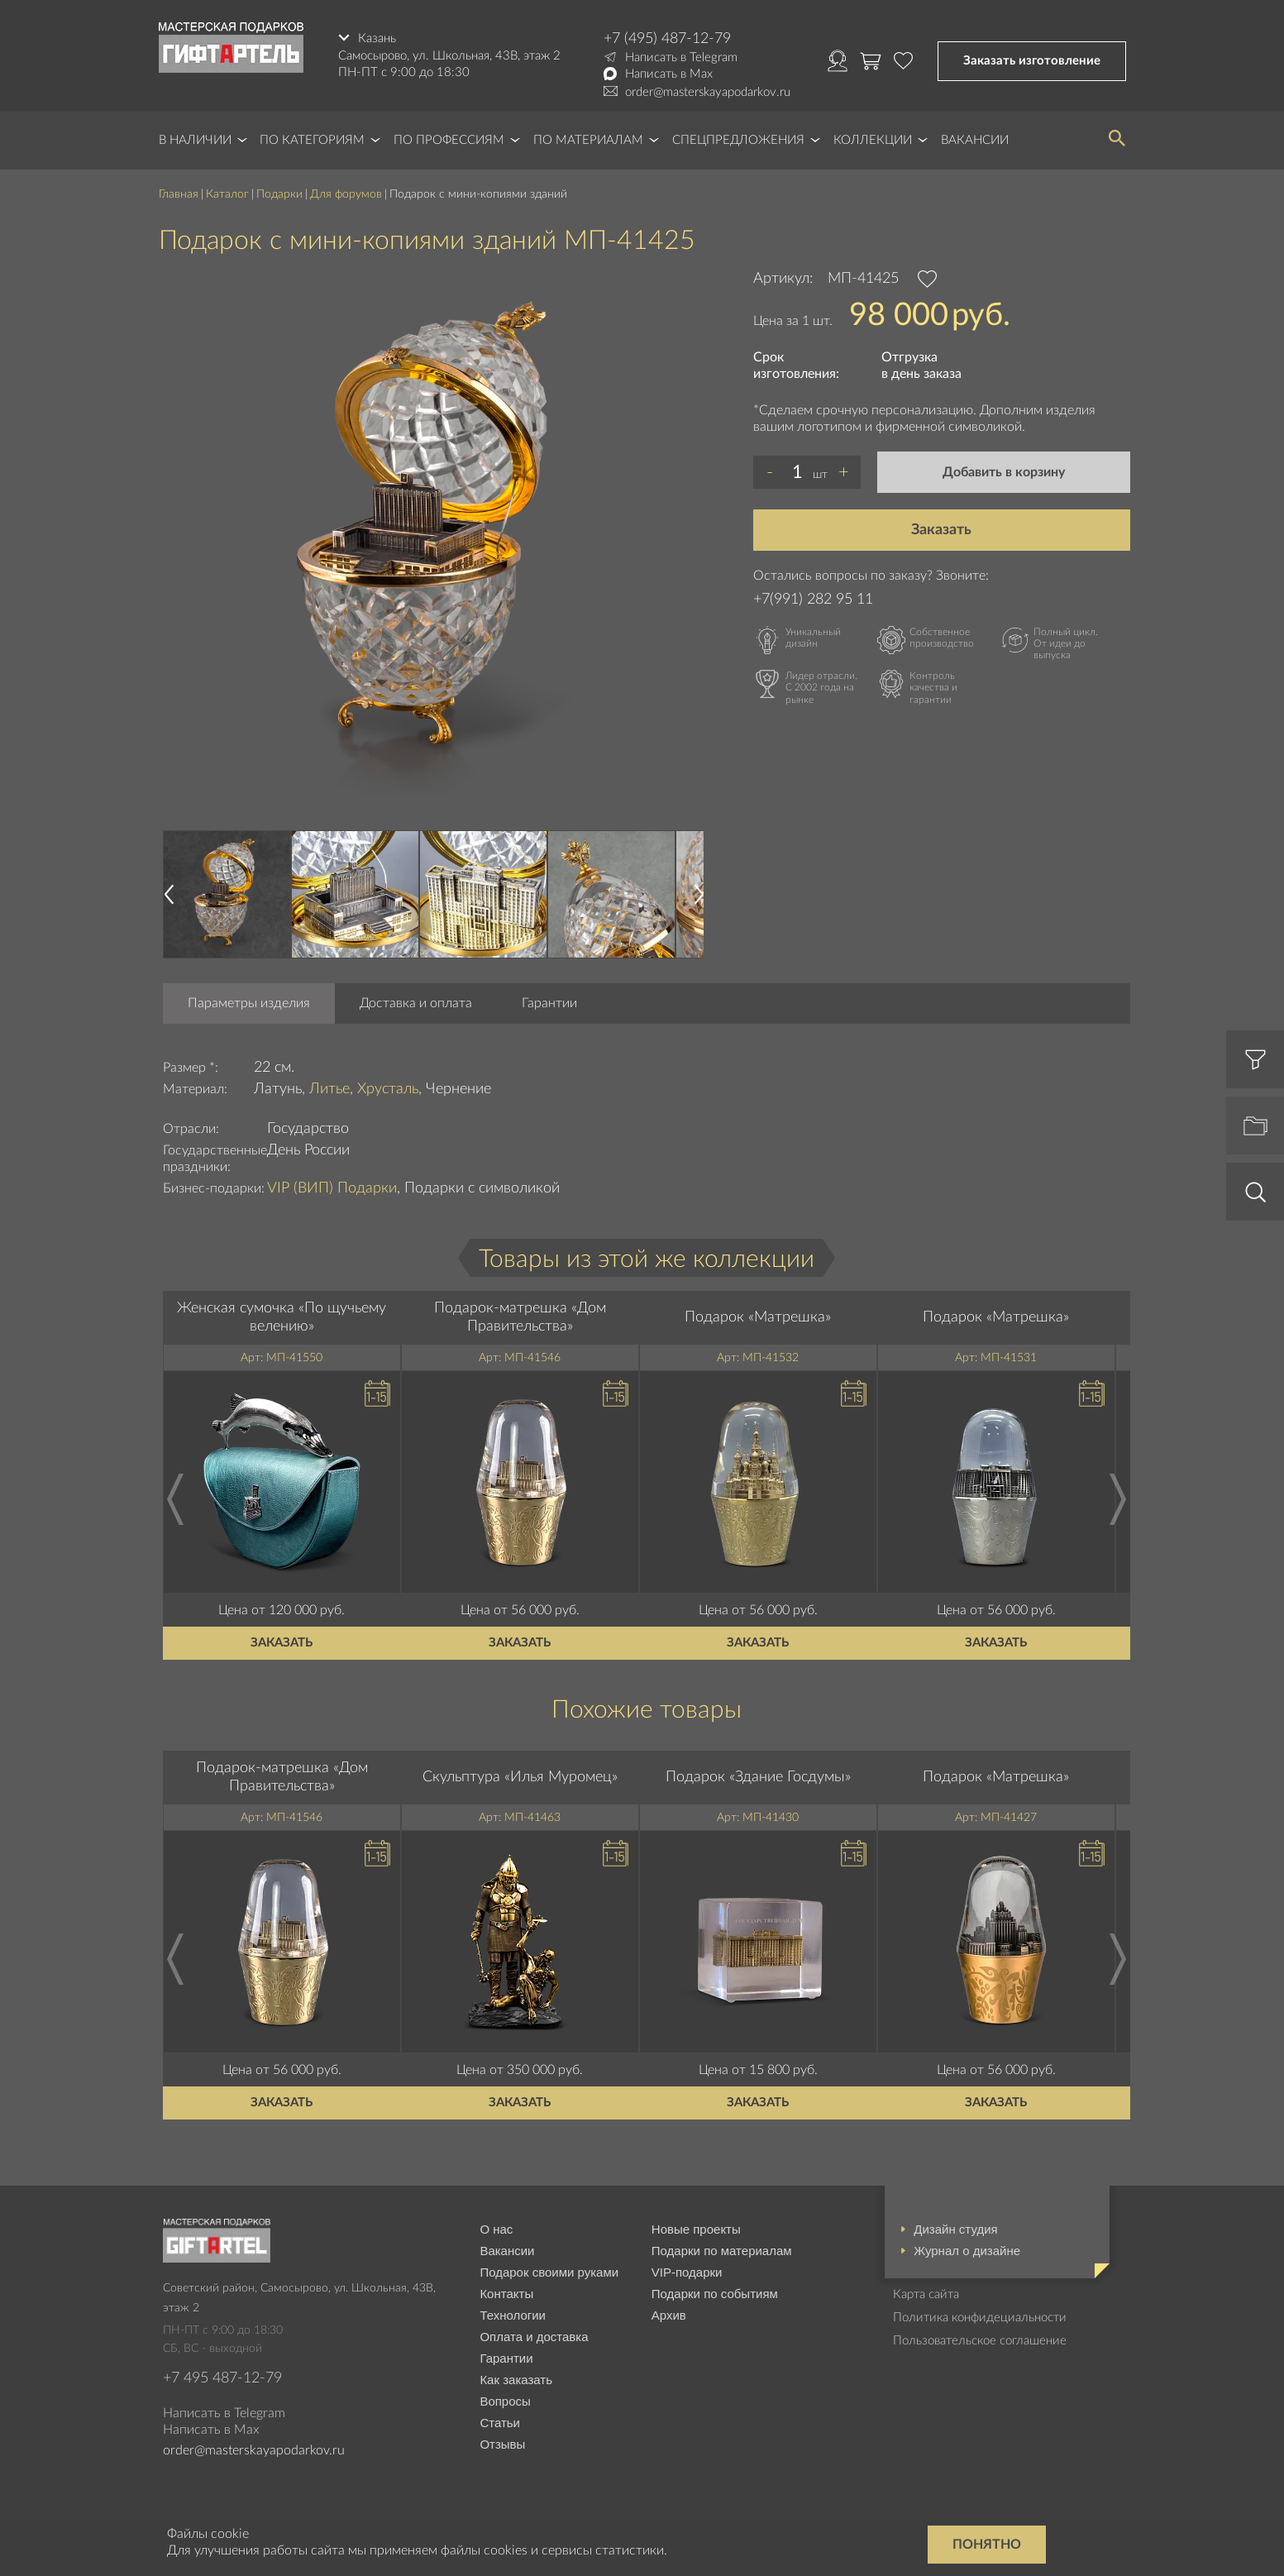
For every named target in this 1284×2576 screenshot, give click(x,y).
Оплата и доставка (534, 2337)
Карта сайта (926, 2294)
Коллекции (872, 140)
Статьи (500, 2423)
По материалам (588, 140)
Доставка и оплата (416, 1003)
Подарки (279, 194)
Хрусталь (387, 1089)
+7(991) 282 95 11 (813, 599)
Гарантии (549, 1003)
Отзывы (502, 2444)
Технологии (513, 2315)
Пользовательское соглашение (980, 2341)
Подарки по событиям (715, 2294)
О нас (496, 2229)
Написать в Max (669, 74)
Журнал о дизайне (967, 2251)
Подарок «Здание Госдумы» (758, 1777)
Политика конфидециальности (980, 2317)
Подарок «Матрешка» (758, 1317)
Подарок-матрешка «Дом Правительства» (520, 1317)
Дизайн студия (955, 2229)
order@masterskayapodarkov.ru (707, 92)
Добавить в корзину (1004, 472)
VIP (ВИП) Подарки (332, 1188)
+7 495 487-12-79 (222, 2378)
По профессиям (449, 140)
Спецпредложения (738, 140)
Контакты (506, 2294)
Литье (329, 1089)
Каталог (227, 194)
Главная (178, 194)
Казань (377, 38)
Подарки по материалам (722, 2251)
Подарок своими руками (549, 2272)
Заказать (941, 530)
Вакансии (975, 140)
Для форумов (346, 194)
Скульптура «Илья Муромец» (520, 1777)
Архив (669, 2315)
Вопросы (505, 2401)
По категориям (312, 140)
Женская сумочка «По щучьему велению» (281, 1317)
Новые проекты (696, 2229)
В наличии (195, 140)
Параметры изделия (249, 1003)
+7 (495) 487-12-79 (667, 38)
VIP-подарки (687, 2272)
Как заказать (516, 2380)
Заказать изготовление (1031, 61)
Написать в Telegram (681, 57)
